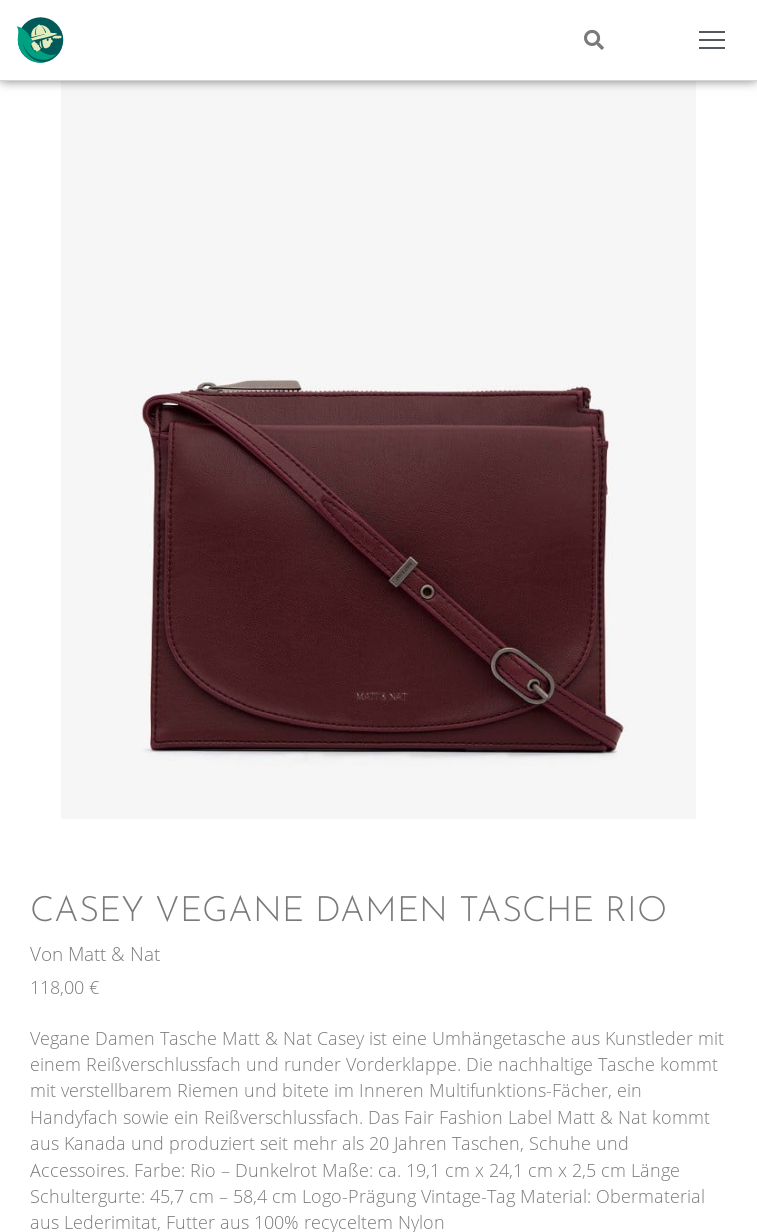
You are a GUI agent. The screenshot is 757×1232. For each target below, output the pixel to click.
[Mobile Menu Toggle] (712, 40)
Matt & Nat (114, 953)
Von (49, 953)
